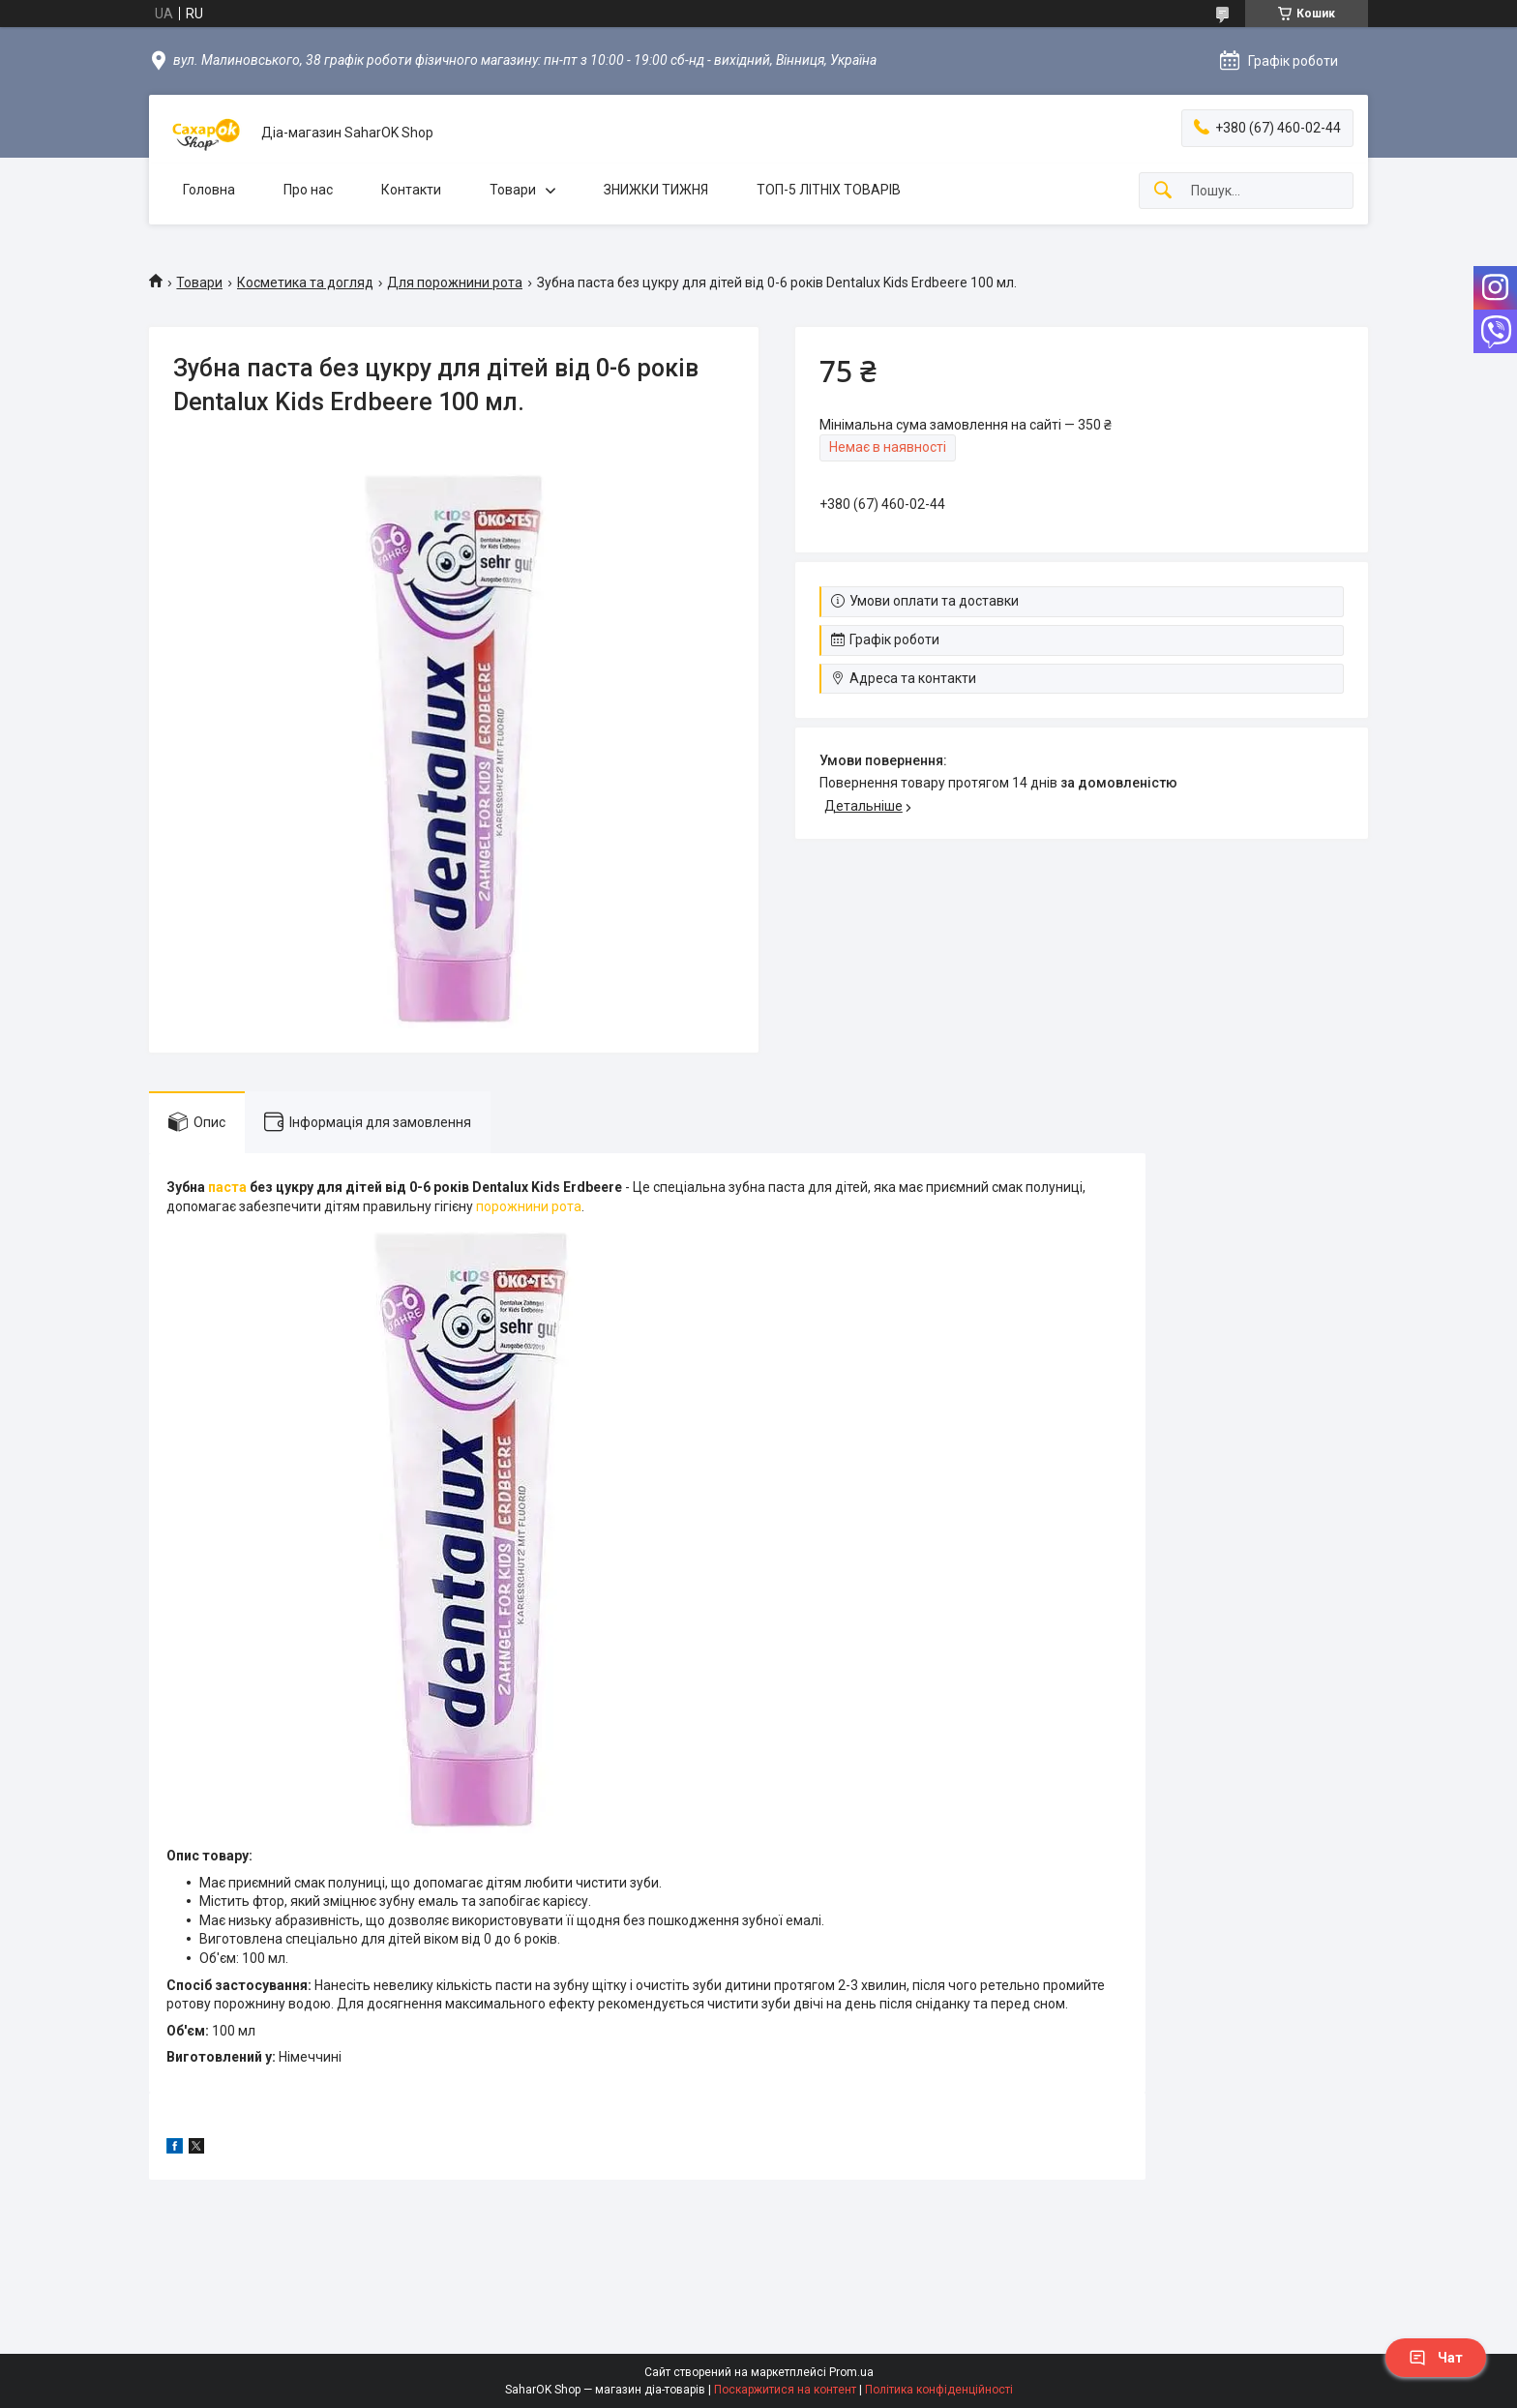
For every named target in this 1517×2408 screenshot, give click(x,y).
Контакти (411, 189)
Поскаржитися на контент (785, 2389)
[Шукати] (1162, 191)
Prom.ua (851, 2372)
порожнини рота (528, 1206)
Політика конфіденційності (939, 2389)
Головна (209, 189)
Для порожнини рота (454, 282)
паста (227, 1187)
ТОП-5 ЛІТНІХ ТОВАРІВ (829, 189)
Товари (513, 189)
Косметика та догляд (305, 282)
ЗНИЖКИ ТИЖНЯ (656, 189)
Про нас (308, 189)
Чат (1436, 2357)
